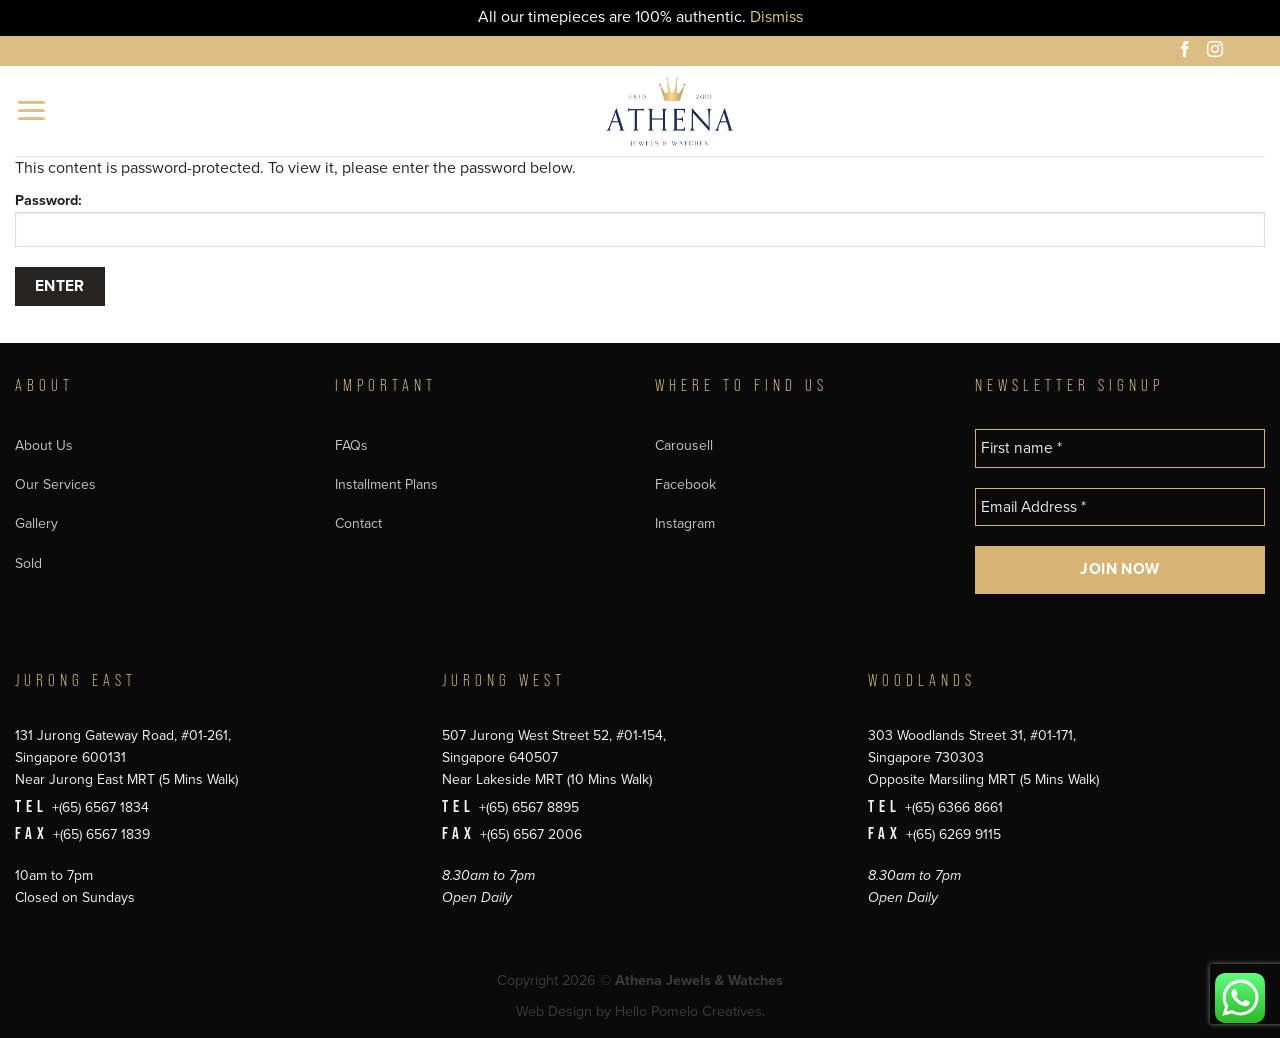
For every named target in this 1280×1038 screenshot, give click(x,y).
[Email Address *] (1120, 507)
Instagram (685, 523)
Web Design (554, 1011)
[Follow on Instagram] (1218, 52)
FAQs (351, 445)
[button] (32, 110)
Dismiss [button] (776, 17)
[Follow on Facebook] (1188, 52)
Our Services (55, 484)
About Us (44, 445)
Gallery (36, 523)
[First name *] (1120, 448)
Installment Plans (386, 484)
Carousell (684, 445)
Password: (640, 219)
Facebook (685, 484)
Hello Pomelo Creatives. (690, 1011)
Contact (358, 523)
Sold (28, 563)
